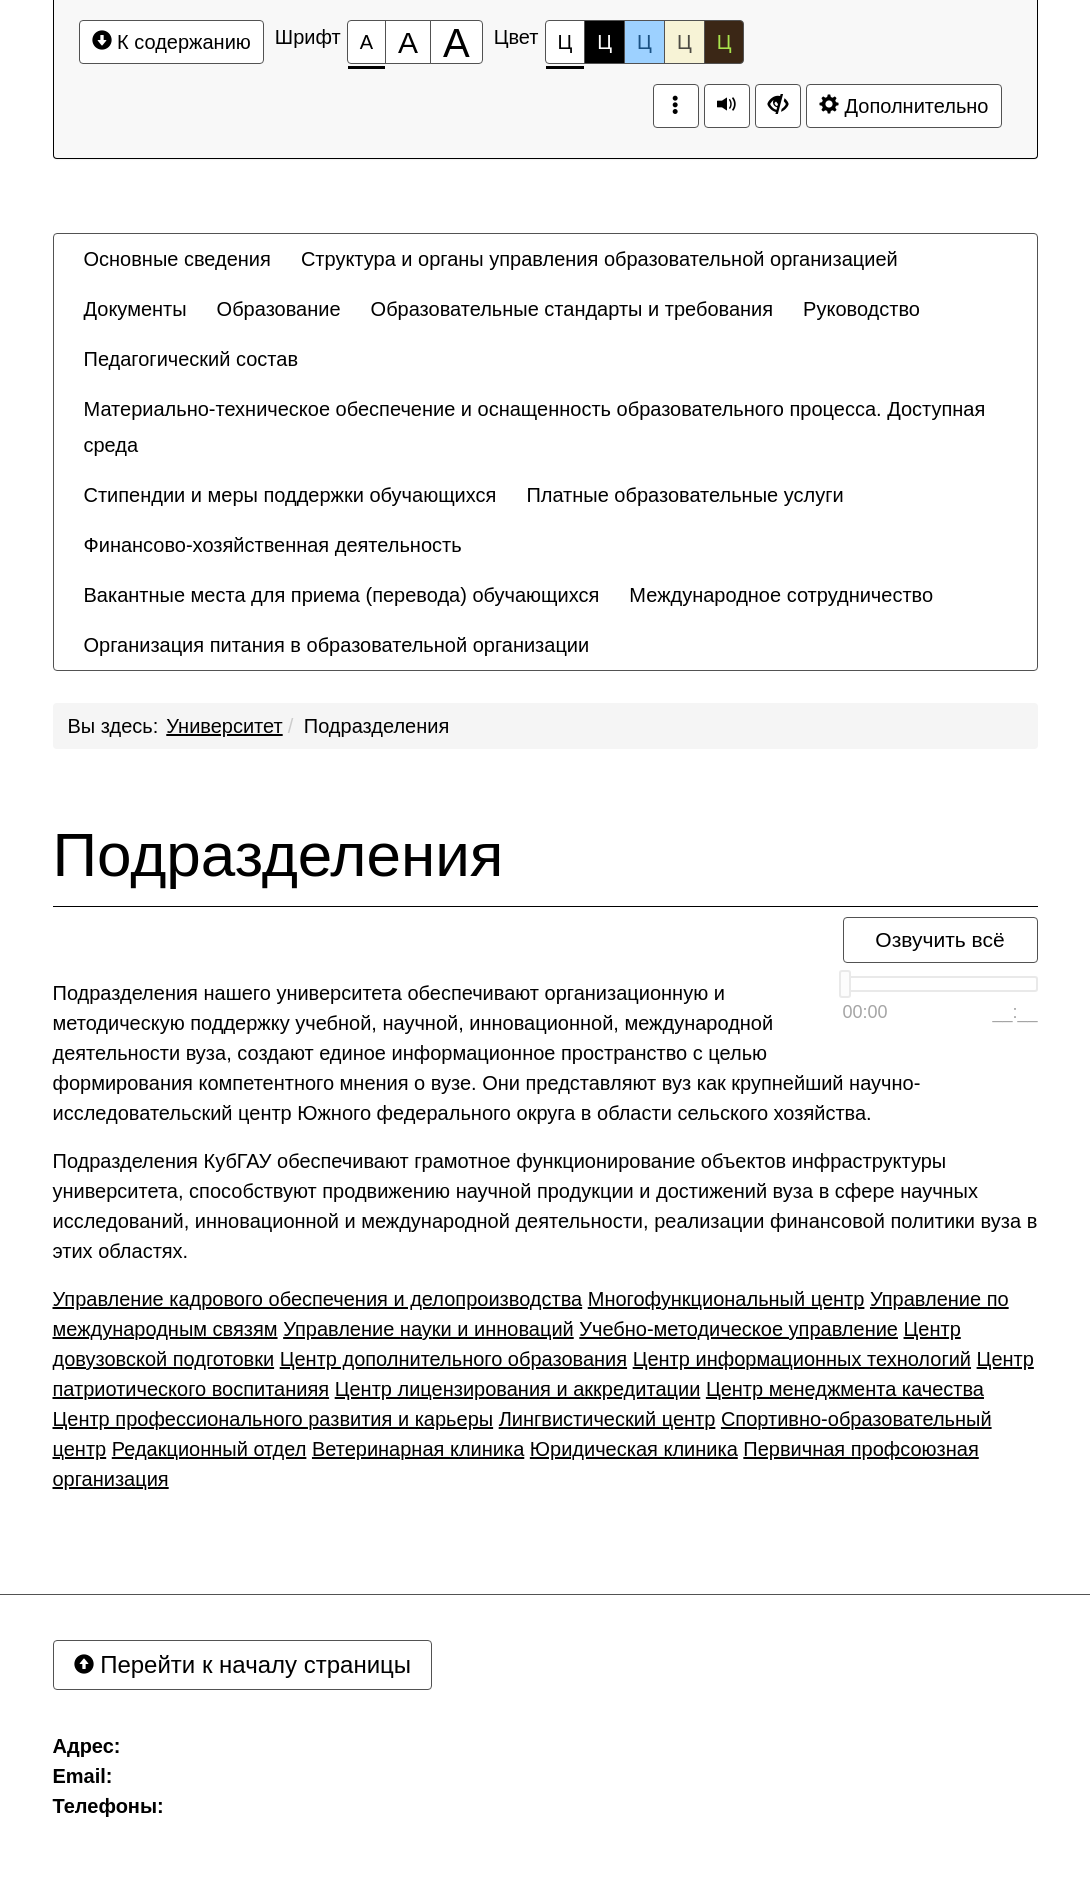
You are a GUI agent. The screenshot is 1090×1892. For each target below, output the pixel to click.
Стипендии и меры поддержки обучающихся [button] (290, 495)
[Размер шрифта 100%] (366, 42)
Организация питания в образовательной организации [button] (337, 645)
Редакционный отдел (209, 1449)
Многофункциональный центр (726, 1299)
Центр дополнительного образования (453, 1359)
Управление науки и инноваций (428, 1329)
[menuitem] (177, 259)
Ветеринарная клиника (418, 1449)
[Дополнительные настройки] (778, 106)
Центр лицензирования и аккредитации (518, 1389)
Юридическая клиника (634, 1449)
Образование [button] (279, 309)
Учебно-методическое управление (738, 1329)
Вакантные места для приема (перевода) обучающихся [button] (342, 595)
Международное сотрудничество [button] (781, 595)
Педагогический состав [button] (191, 359)
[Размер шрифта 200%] (456, 42)
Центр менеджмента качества (845, 1389)
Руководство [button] (861, 309)
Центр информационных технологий (802, 1359)
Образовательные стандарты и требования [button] (572, 309)
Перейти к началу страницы (243, 1664)
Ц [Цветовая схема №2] (604, 42)
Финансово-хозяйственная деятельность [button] (273, 545)
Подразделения (376, 726)
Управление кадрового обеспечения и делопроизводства (318, 1299)
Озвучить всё (939, 939)
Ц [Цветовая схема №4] (684, 42)
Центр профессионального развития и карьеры (273, 1419)
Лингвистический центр (607, 1419)
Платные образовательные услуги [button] (684, 495)
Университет (224, 726)
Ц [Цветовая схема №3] (644, 42)
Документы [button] (135, 309)
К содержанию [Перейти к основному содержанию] (171, 41)
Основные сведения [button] (177, 259)
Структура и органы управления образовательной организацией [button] (599, 259)
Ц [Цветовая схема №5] (724, 42)
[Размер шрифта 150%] (408, 42)
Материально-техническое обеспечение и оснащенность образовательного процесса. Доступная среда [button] (535, 427)
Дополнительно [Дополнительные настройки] (904, 105)
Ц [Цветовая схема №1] (565, 47)
